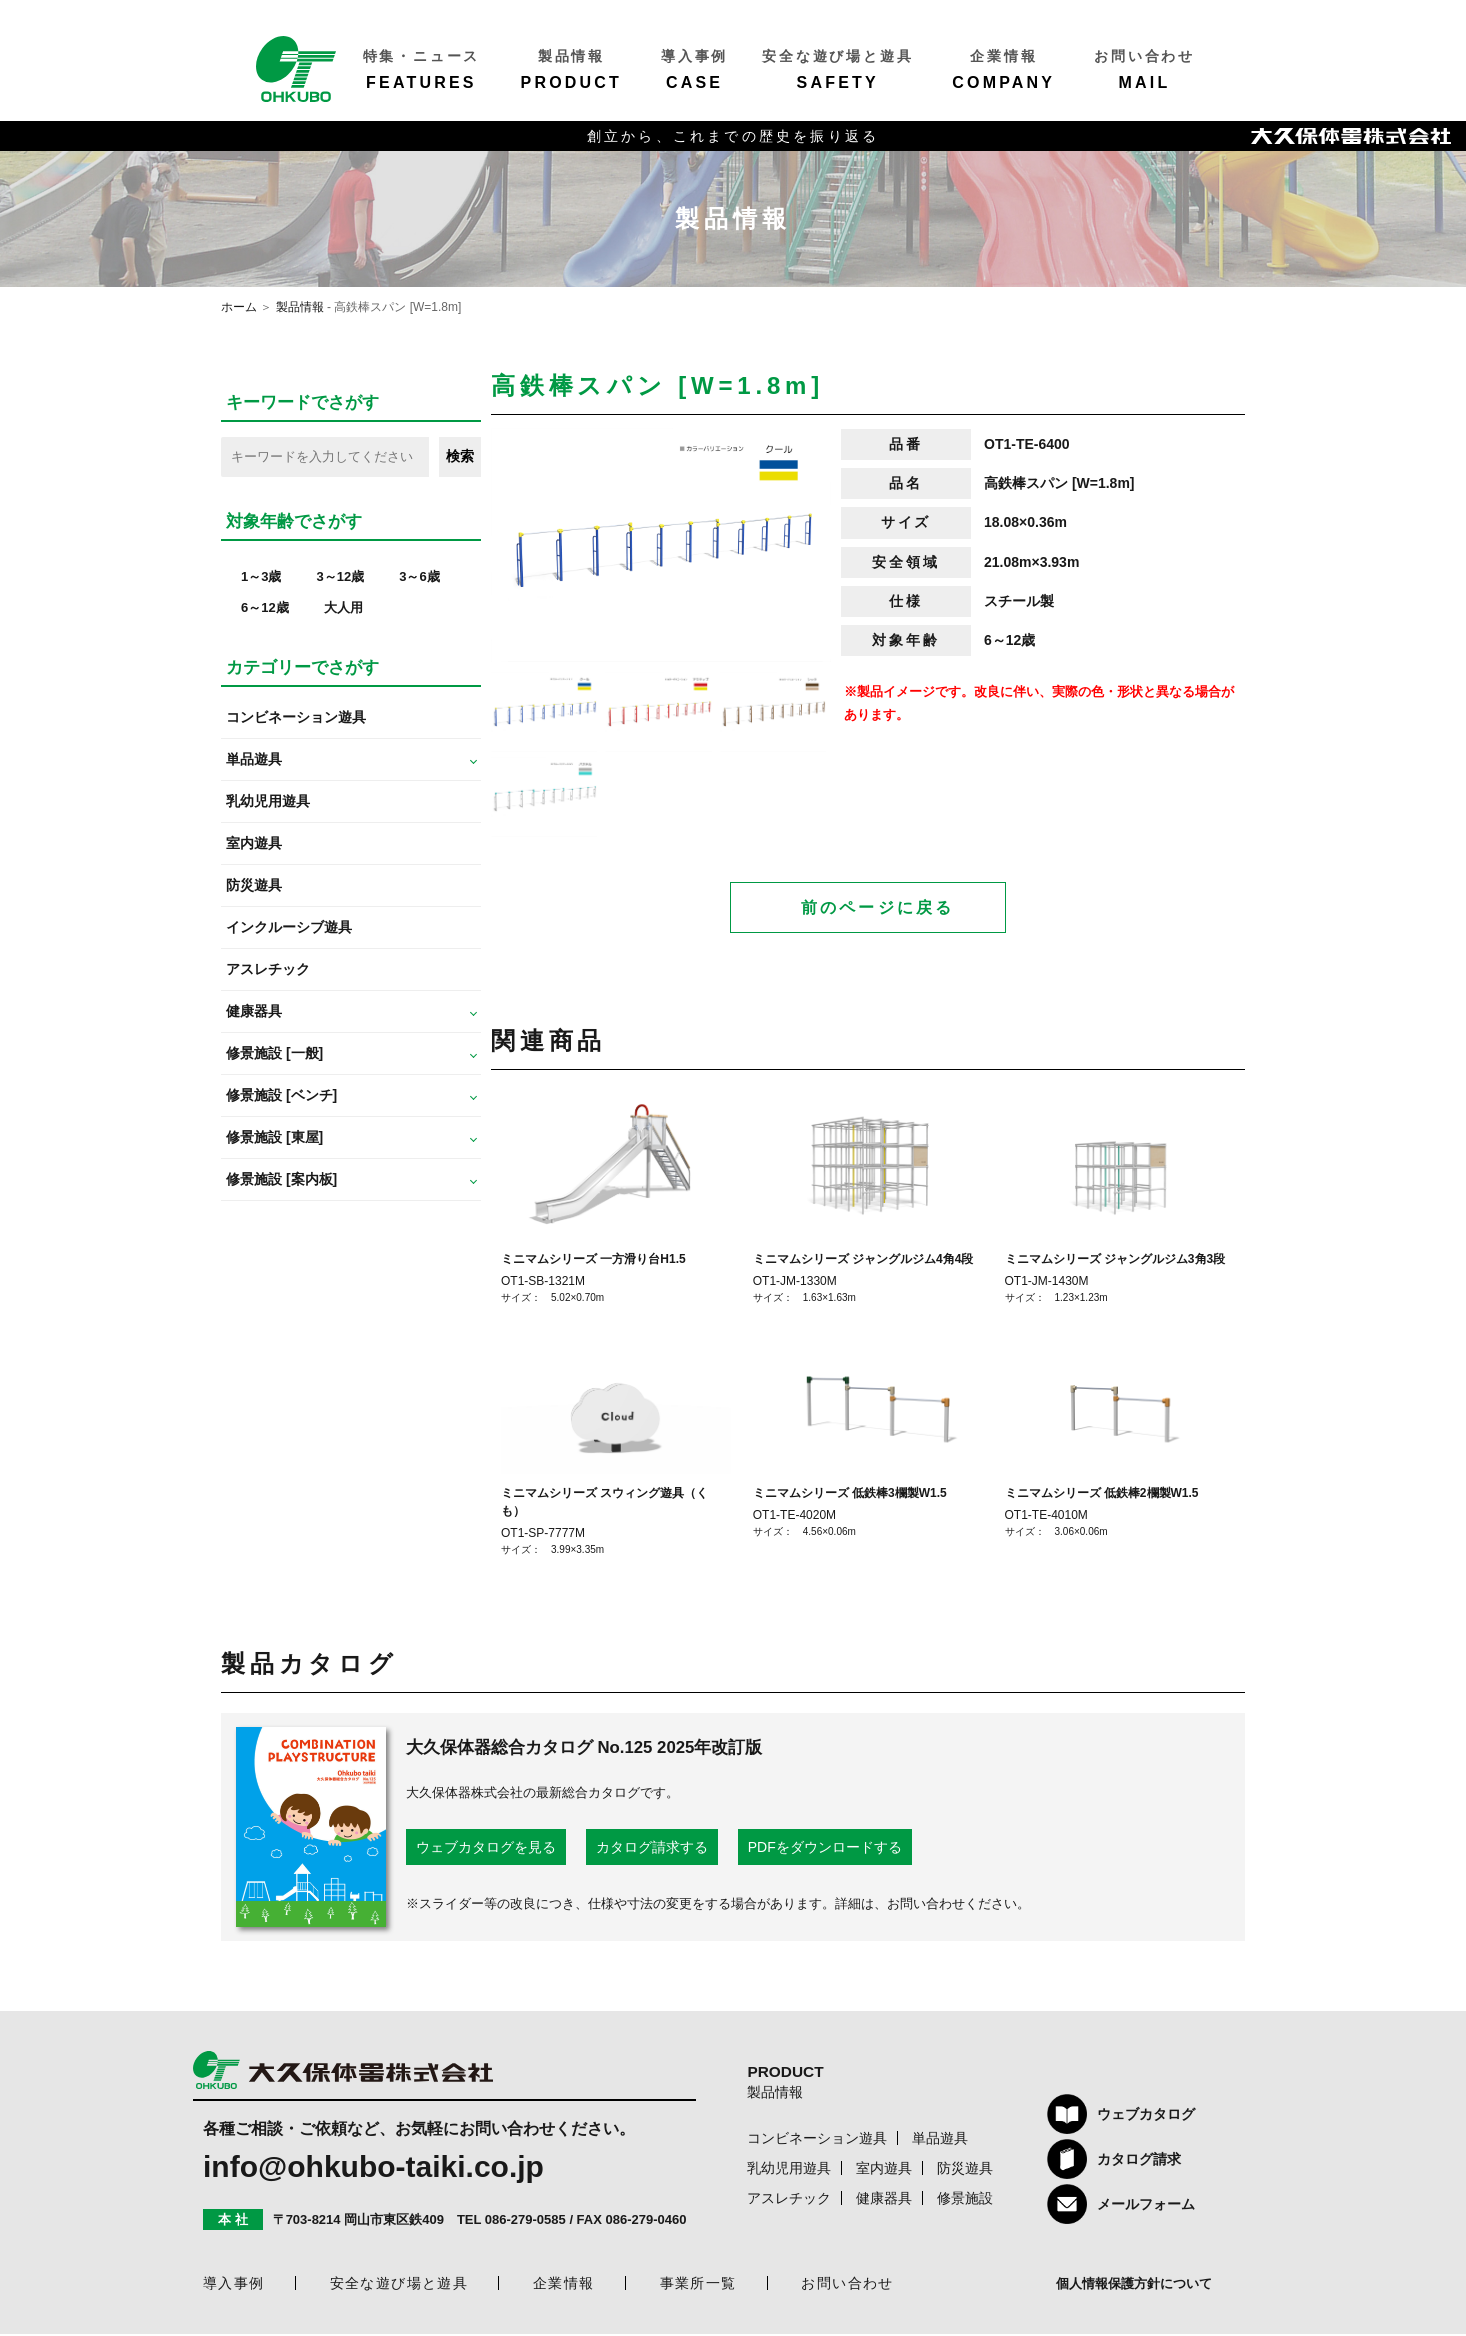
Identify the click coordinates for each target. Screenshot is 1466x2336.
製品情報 (300, 307)
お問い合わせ (847, 2285)
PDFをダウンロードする (825, 1849)
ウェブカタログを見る (486, 1849)
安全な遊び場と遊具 (399, 2285)
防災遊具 (254, 885)
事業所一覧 (698, 2285)
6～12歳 (265, 607)
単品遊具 (940, 2140)
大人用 (343, 607)
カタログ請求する (652, 1849)
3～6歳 (419, 576)
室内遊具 (254, 843)
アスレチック (268, 969)
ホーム (239, 307)
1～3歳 (261, 576)
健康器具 (884, 2200)
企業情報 (564, 2285)
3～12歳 (340, 576)
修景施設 (965, 2200)
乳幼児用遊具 (268, 801)
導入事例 (234, 2285)
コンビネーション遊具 (296, 717)
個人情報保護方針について (1134, 2285)
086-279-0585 (525, 2221)
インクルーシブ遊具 (289, 927)
